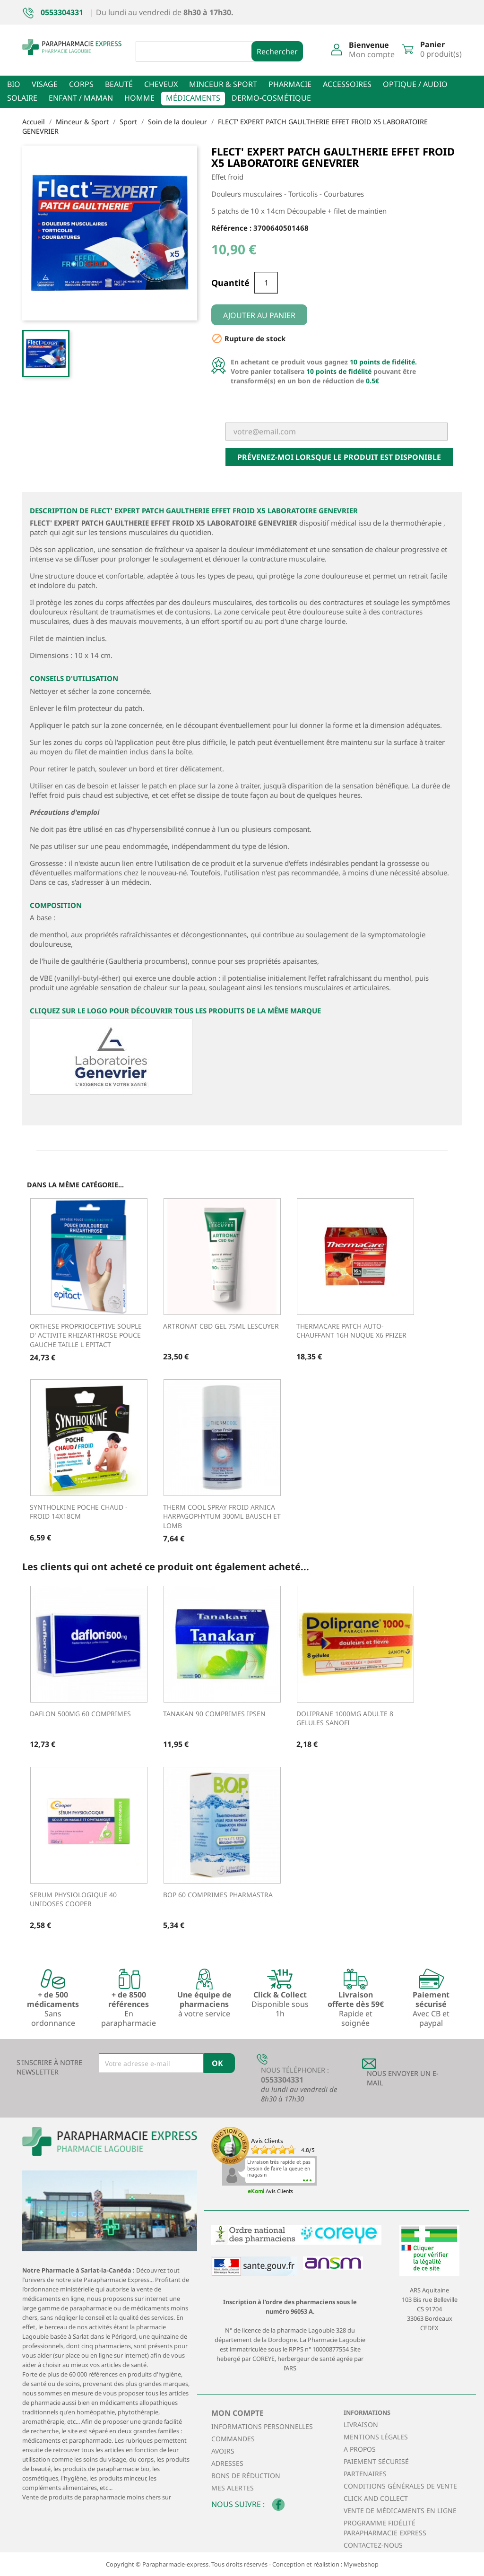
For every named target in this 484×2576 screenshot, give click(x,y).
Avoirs (222, 2450)
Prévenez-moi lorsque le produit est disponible (339, 457)
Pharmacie (289, 84)
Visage (45, 84)
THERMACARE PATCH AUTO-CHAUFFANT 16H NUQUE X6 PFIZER (351, 1331)
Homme (139, 98)
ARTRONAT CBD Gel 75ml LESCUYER (221, 1326)
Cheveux (161, 84)
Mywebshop (361, 2564)
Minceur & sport (223, 84)
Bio (13, 84)
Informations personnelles (262, 2426)
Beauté (119, 84)
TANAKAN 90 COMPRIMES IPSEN (214, 1713)
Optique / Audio (415, 84)
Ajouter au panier (259, 315)
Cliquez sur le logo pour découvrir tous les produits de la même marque (175, 1010)
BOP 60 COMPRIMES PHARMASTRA (218, 1894)
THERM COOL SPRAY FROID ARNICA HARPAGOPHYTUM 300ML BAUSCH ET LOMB (222, 1516)
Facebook (278, 2504)
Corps (81, 84)
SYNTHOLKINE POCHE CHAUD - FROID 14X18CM (79, 1512)
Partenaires (365, 2473)
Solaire (22, 98)
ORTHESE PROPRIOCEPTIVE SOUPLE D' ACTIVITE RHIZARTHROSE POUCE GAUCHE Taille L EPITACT (86, 1335)
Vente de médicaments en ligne (400, 2510)
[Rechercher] (202, 51)
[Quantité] (266, 282)
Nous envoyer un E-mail (403, 2078)
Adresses (227, 2463)
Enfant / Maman (81, 98)
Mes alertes (232, 2487)
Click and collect (376, 2498)
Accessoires (347, 84)
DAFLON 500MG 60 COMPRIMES (80, 1713)
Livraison (361, 2424)
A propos (360, 2449)
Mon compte (237, 2413)
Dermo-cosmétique (271, 98)
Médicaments (193, 98)
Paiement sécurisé (376, 2461)
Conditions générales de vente (400, 2485)
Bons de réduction (245, 2475)
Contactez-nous (373, 2545)
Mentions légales (376, 2436)
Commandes (233, 2438)
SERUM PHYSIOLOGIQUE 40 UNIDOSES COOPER (73, 1899)
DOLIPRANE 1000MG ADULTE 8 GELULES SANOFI (344, 1718)
